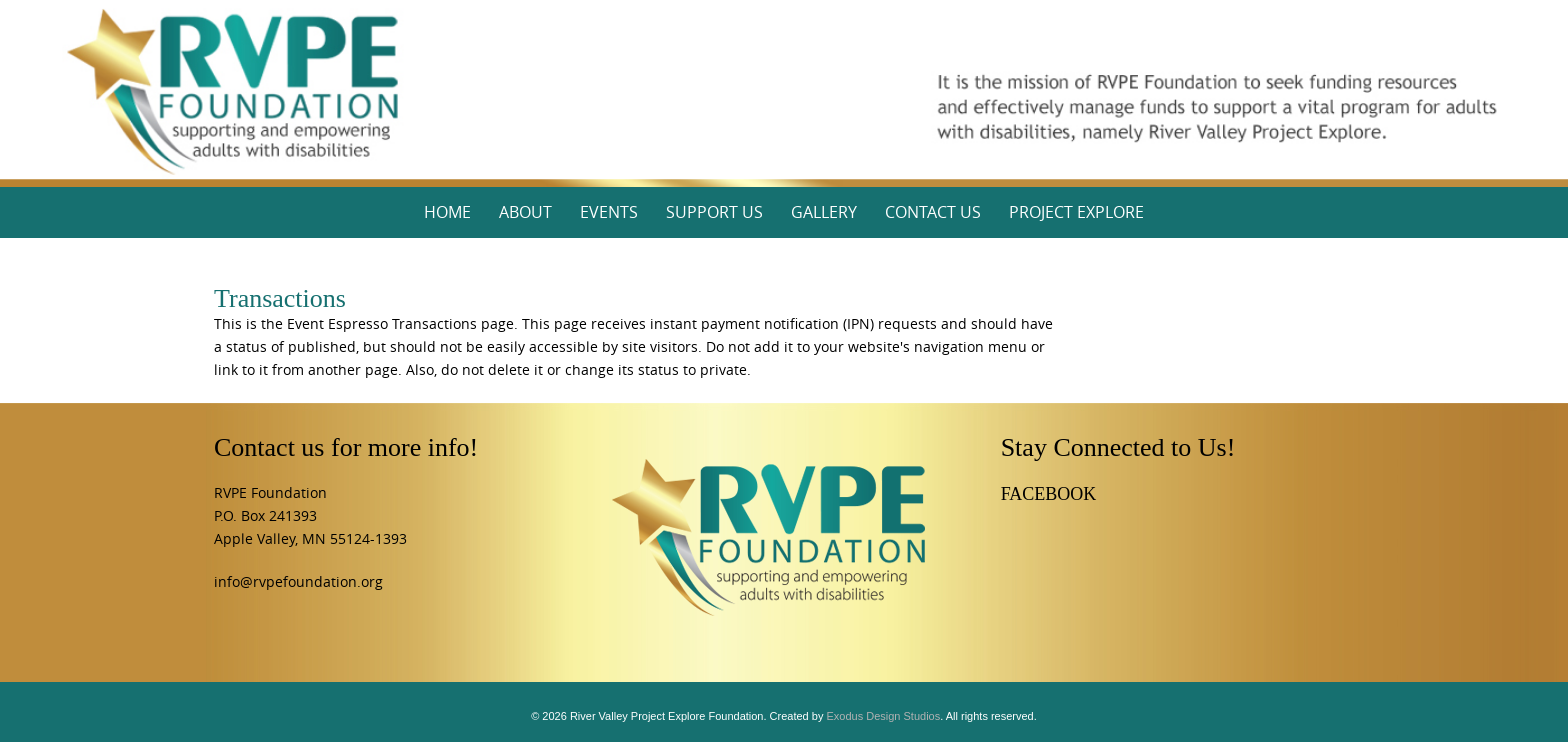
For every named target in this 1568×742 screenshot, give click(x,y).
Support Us (714, 212)
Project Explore (1076, 212)
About (525, 212)
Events (609, 212)
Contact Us (933, 212)
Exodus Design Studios (883, 716)
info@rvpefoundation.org (298, 581)
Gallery (824, 212)
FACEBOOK (1049, 494)
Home (447, 212)
